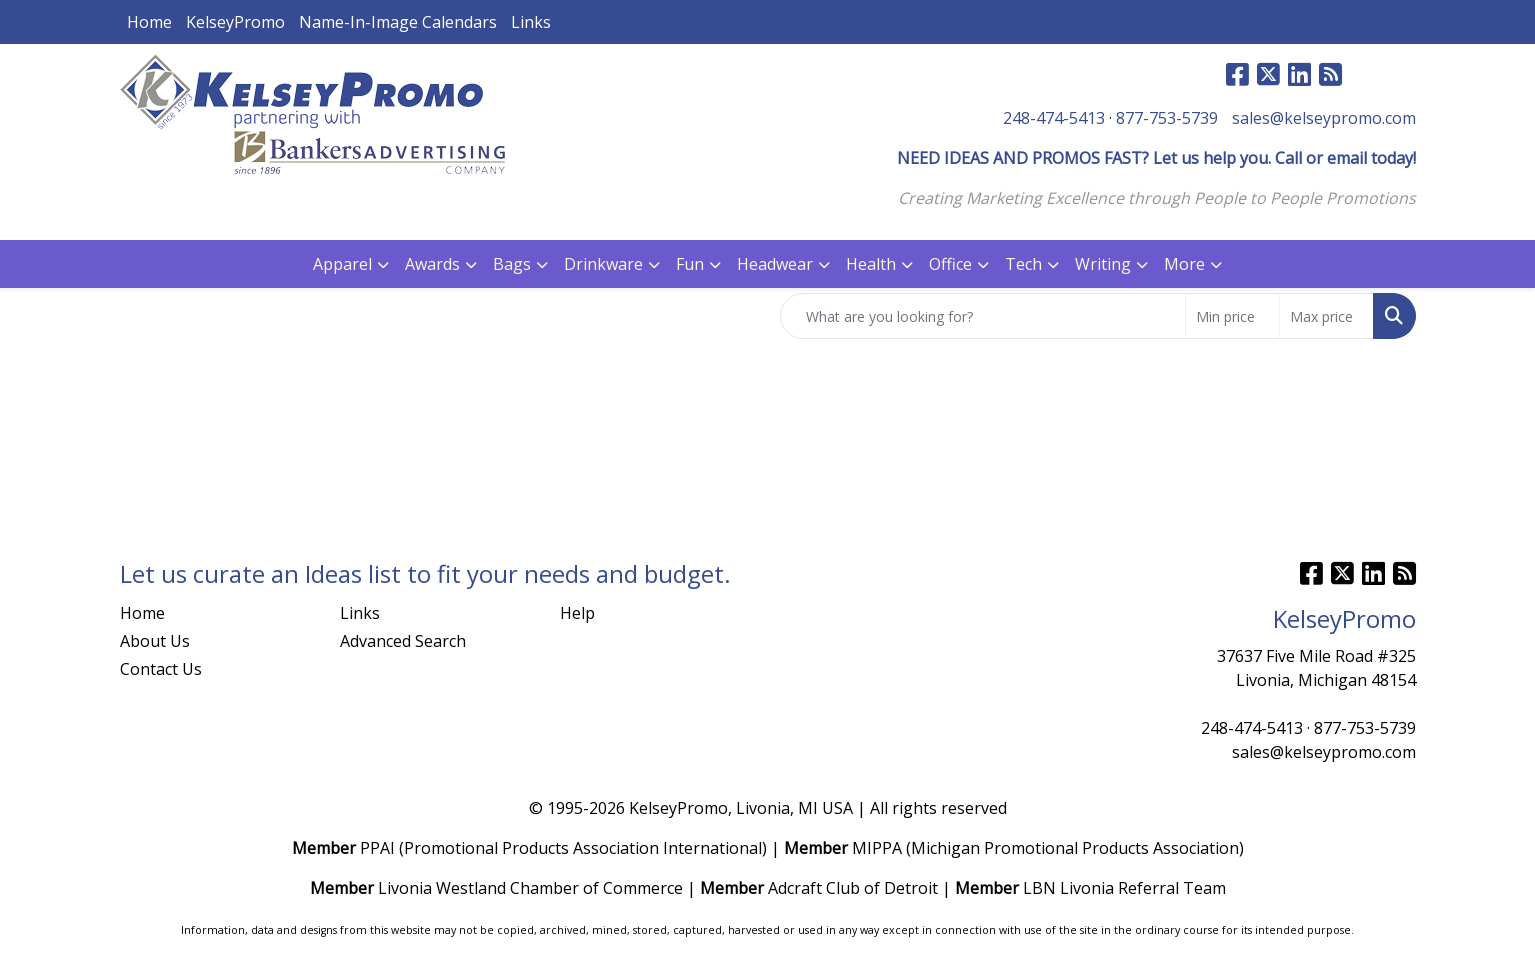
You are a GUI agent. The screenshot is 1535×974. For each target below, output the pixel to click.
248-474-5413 (1054, 118)
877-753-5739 (1167, 118)
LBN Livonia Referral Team (1124, 888)
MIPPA (877, 848)
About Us (155, 641)
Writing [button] (1103, 264)
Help (577, 613)
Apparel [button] (342, 264)
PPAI (377, 848)
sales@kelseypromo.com (1324, 118)
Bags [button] (512, 264)
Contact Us (161, 669)
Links (531, 22)
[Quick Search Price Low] (1232, 316)
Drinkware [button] (603, 264)
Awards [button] (432, 264)
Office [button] (950, 264)
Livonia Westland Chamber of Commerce (530, 888)
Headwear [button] (775, 264)
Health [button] (871, 264)
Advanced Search (403, 641)
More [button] (1184, 264)
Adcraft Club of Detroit (853, 888)
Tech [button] (1023, 264)
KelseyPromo (235, 22)
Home (149, 22)
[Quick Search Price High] (1326, 316)
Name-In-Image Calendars (398, 22)
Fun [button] (690, 264)
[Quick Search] (983, 316)
